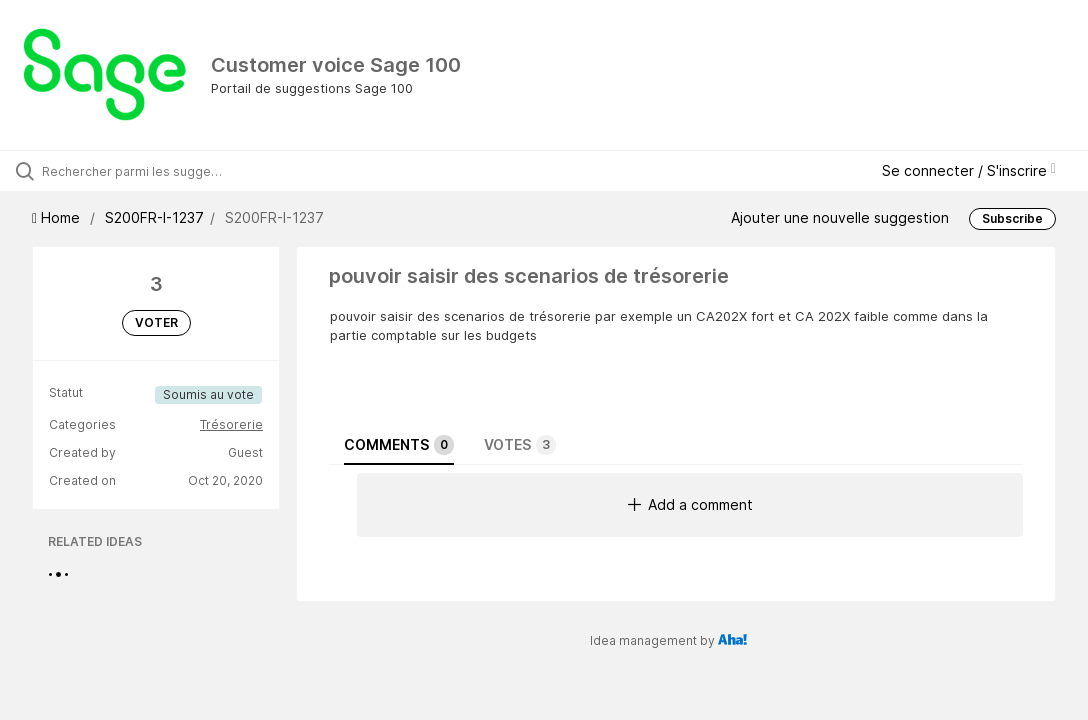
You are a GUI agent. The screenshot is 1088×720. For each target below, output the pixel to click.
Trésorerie (231, 424)
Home (58, 217)
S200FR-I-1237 (154, 217)
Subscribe (1012, 218)
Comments (399, 445)
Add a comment (690, 504)
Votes (520, 445)
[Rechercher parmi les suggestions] (135, 171)
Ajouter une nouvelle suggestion (840, 217)
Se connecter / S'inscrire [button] (969, 170)
